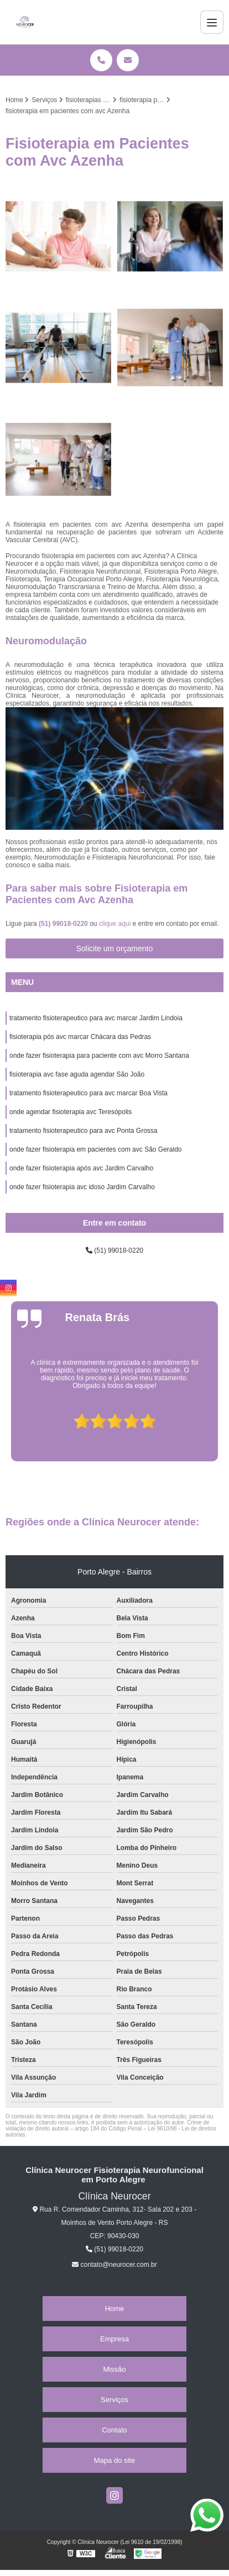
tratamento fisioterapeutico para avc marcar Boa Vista (88, 1093)
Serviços (114, 2399)
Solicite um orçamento (114, 948)
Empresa (114, 2339)
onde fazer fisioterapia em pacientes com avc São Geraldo (95, 1149)
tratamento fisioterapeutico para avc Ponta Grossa (83, 1131)
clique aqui (115, 923)
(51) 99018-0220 (64, 923)
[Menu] (212, 22)
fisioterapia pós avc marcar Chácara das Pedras (80, 1037)
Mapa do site (114, 2460)
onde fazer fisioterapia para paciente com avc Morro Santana (99, 1055)
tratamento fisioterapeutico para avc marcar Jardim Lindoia (96, 1018)
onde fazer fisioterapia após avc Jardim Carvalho (81, 1168)
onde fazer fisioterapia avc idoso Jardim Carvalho (82, 1187)
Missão (114, 2369)
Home (114, 2308)
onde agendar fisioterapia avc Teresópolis (70, 1112)
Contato (114, 2430)
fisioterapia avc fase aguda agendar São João (76, 1074)
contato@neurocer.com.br (114, 2264)
